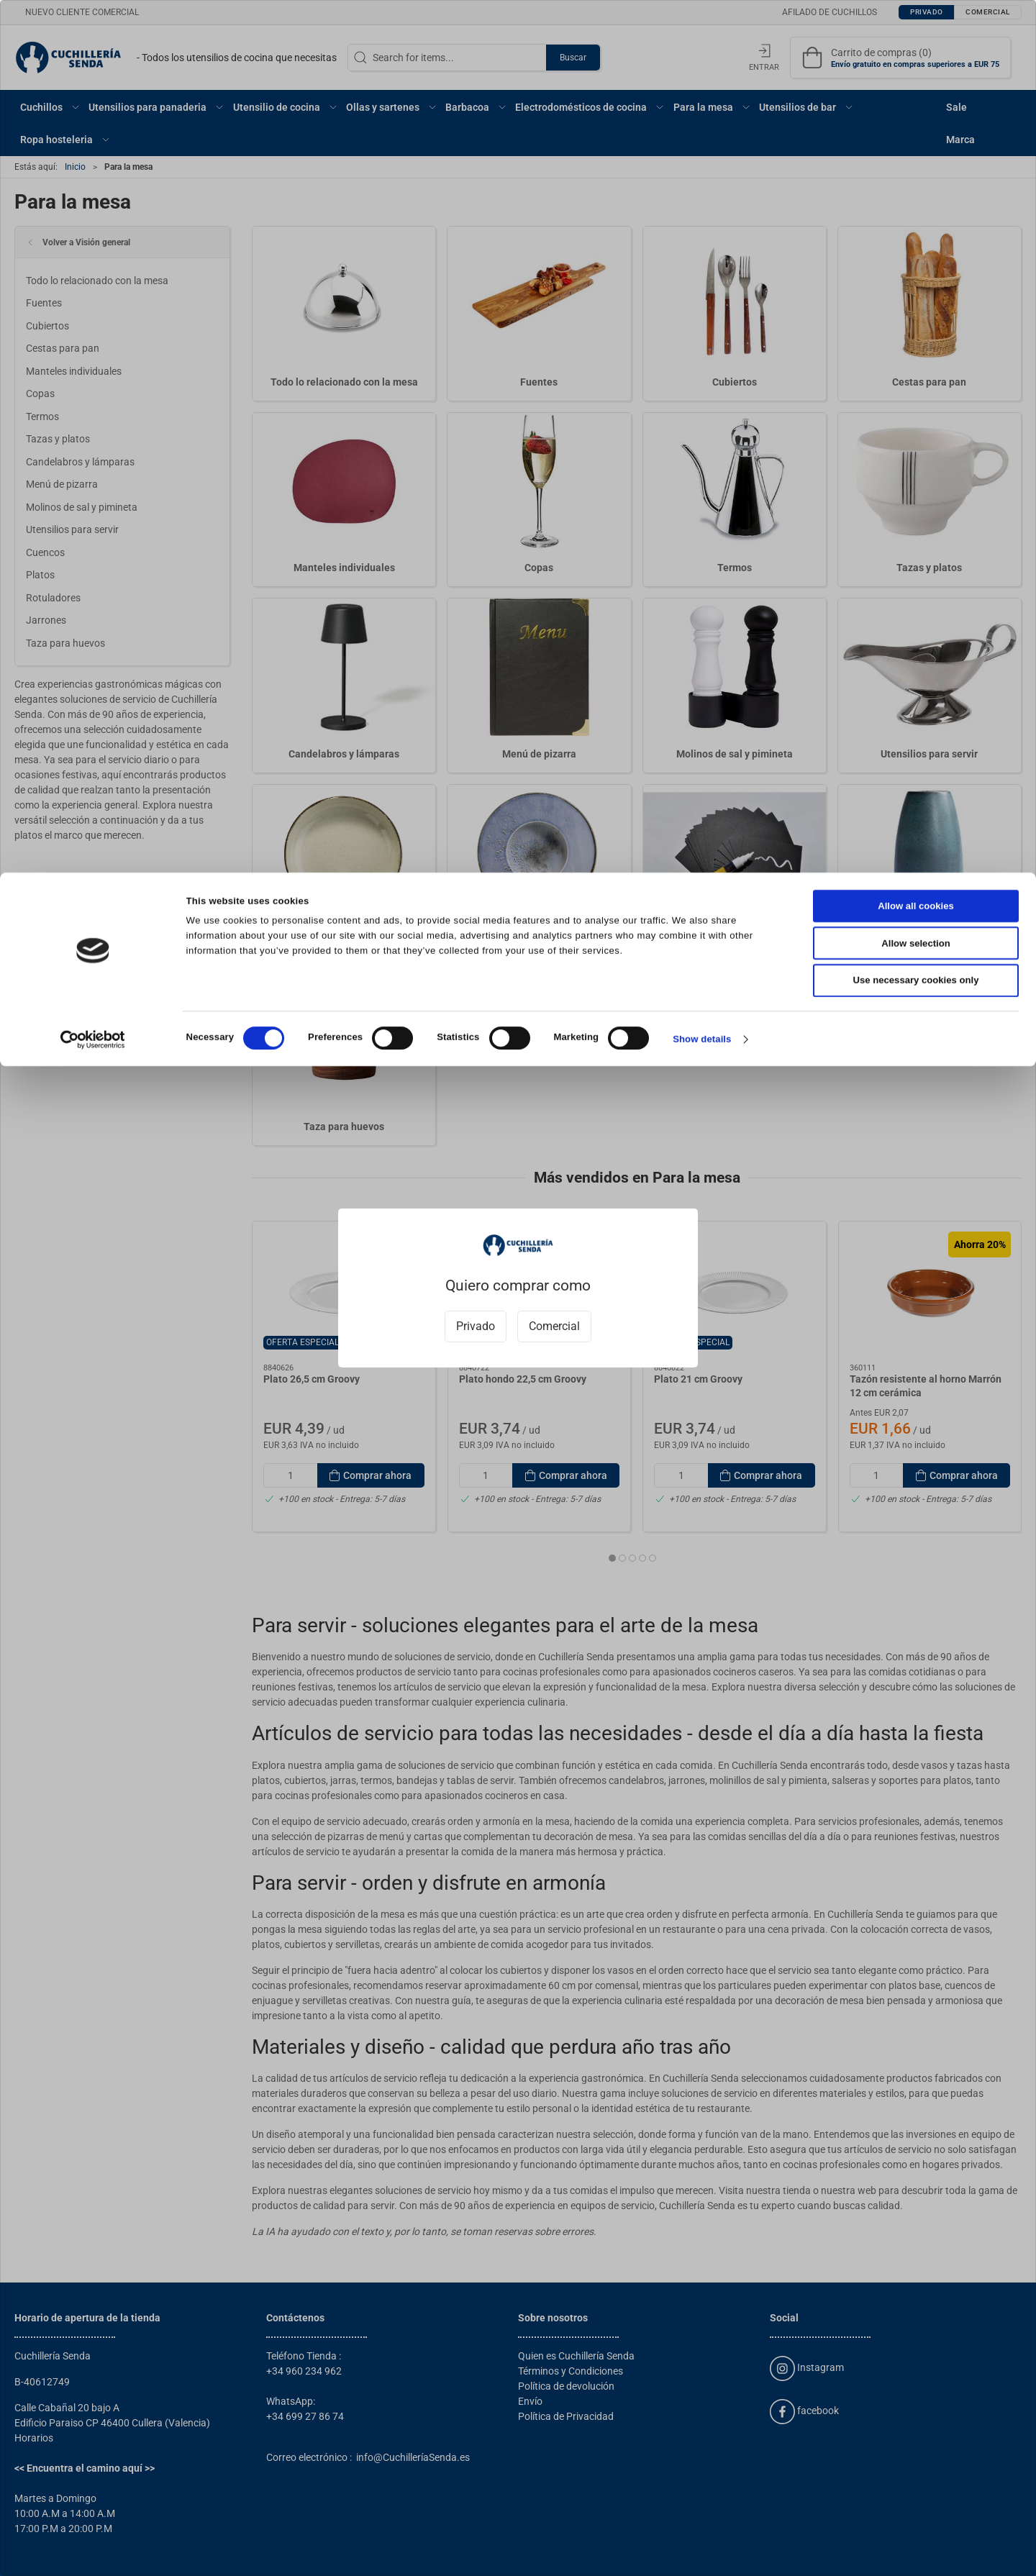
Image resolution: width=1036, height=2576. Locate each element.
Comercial (554, 1326)
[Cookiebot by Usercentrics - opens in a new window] (93, 167)
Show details (702, 166)
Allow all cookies (916, 33)
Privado (475, 1326)
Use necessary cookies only (916, 108)
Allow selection (915, 70)
